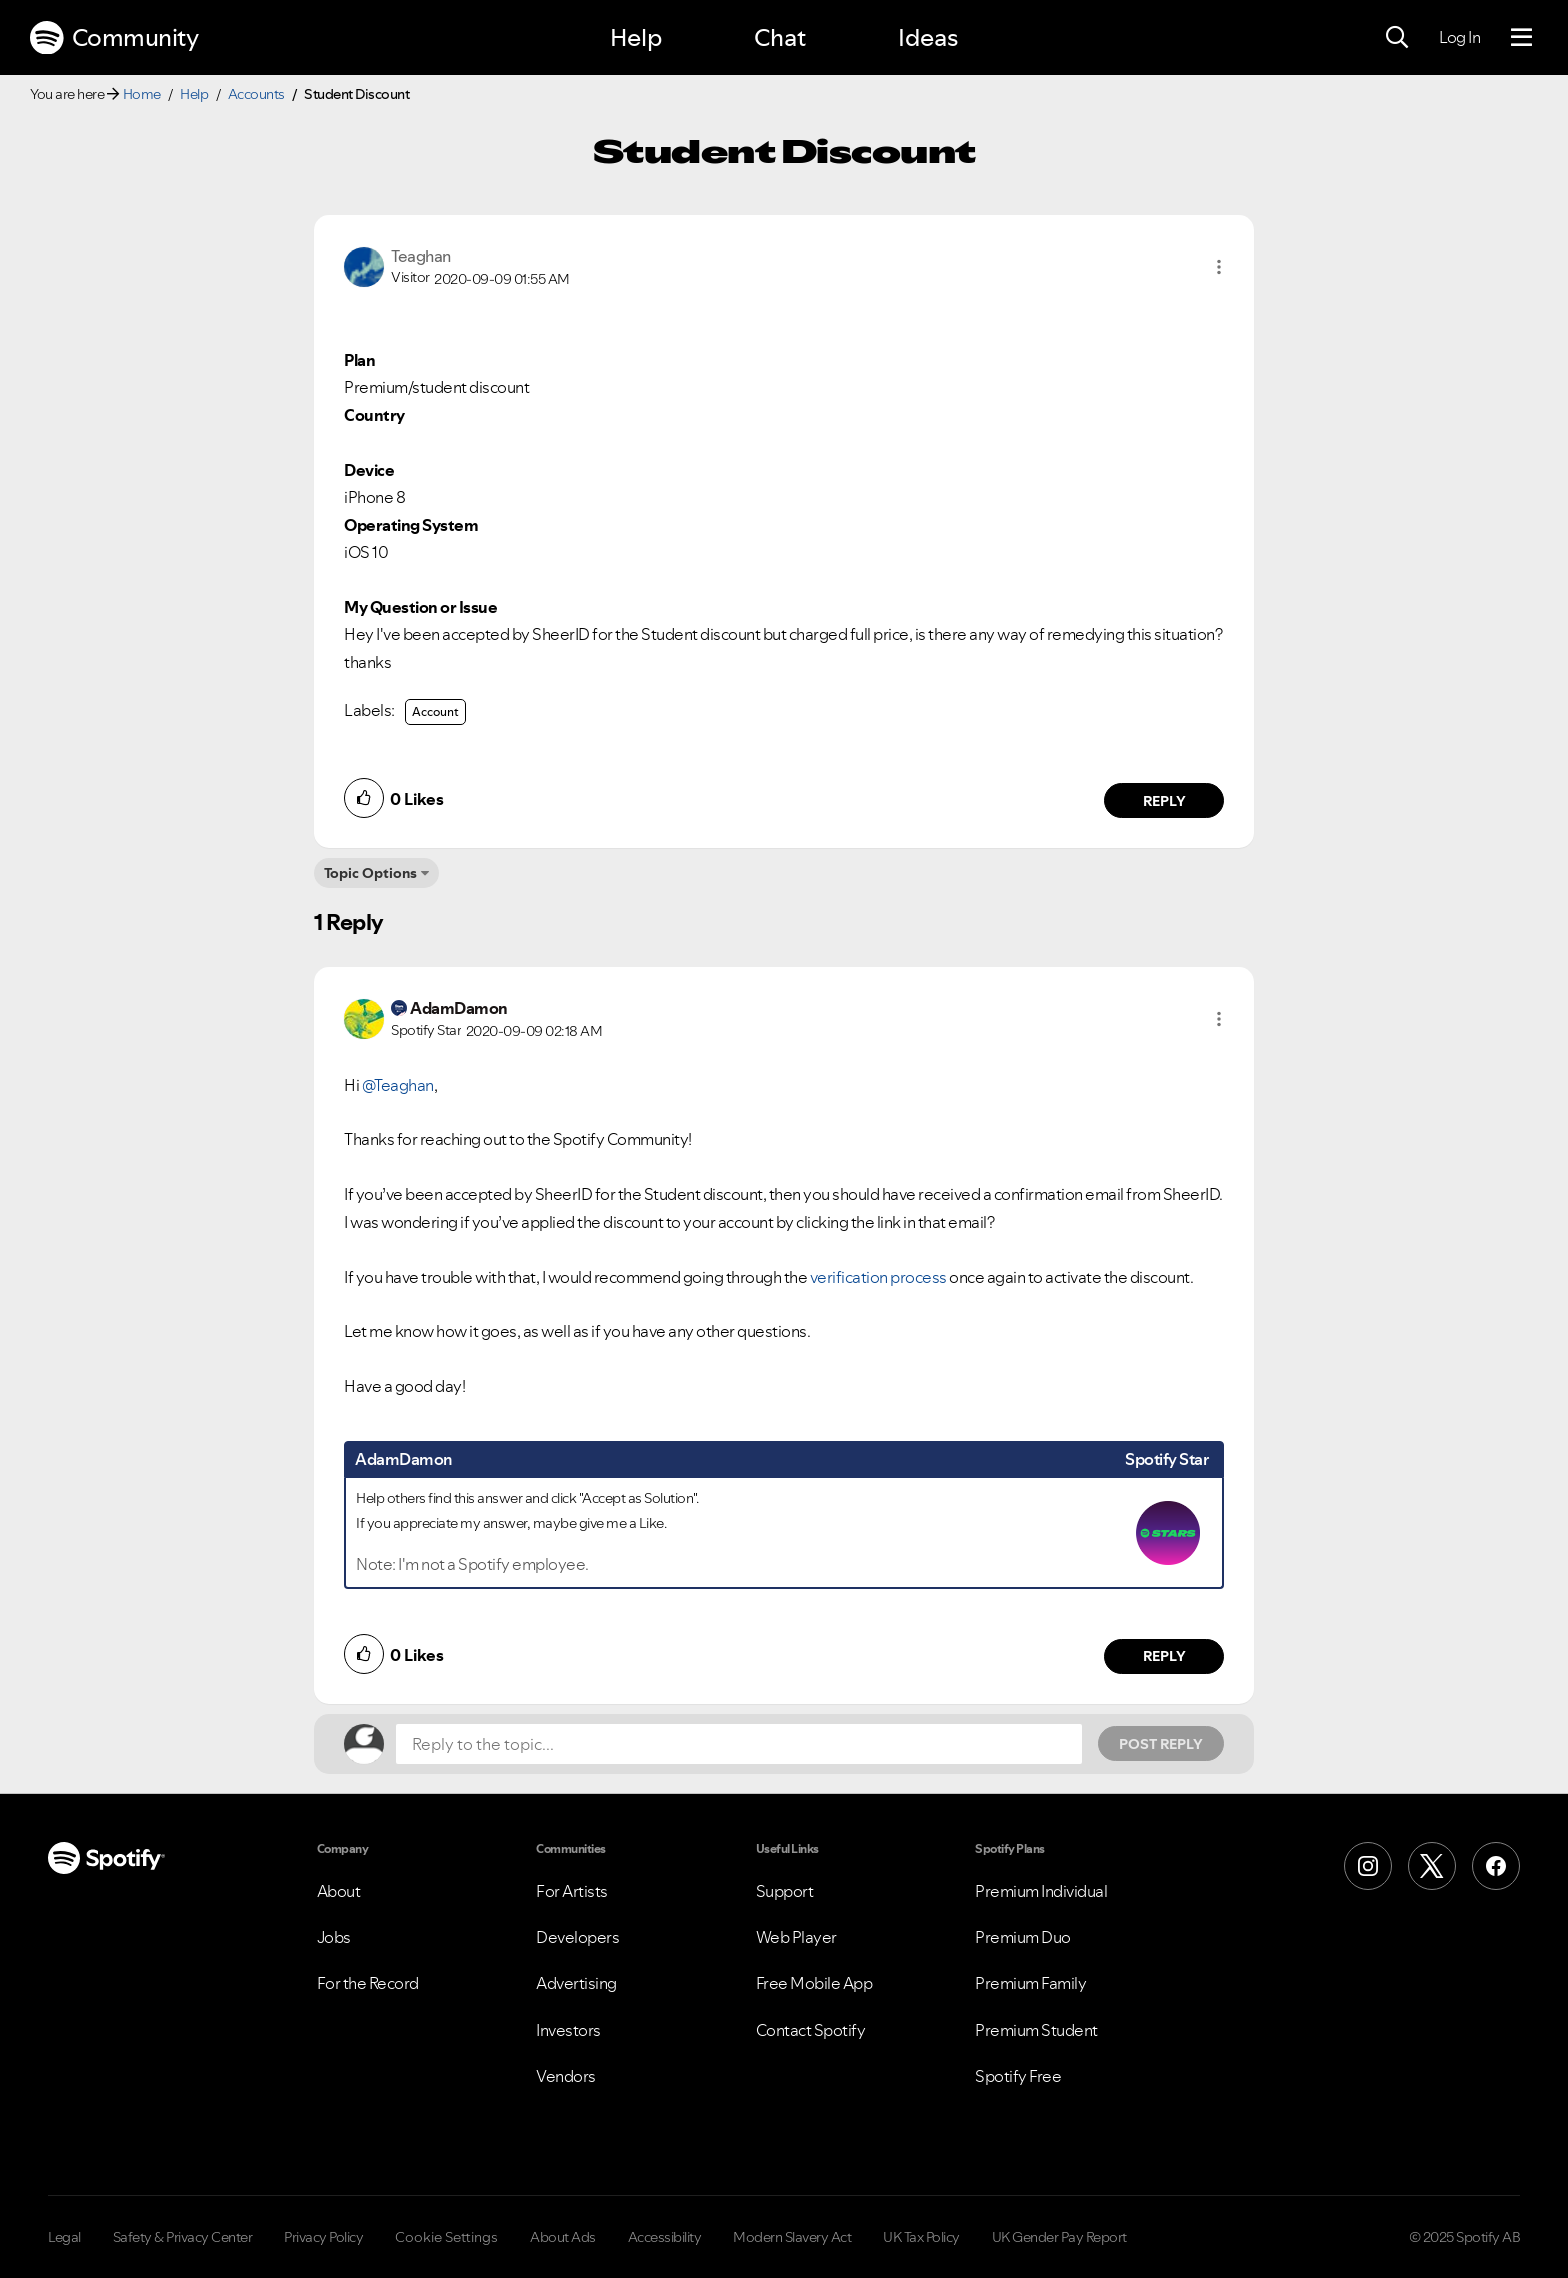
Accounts (256, 94)
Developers (577, 1937)
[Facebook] (1496, 1866)
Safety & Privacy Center (183, 2237)
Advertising (576, 1983)
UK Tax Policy (921, 2237)
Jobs (334, 1937)
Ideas (928, 37)
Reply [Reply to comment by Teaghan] (1164, 801)
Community (114, 38)
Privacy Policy (323, 2237)
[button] (1219, 267)
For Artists (572, 1891)
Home (142, 94)
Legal (64, 2237)
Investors (568, 2030)
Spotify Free (1018, 2076)
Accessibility (665, 2237)
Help (636, 37)
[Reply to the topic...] (739, 1744)
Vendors (566, 2076)
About (339, 1891)
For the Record (368, 1983)
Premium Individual (1041, 1891)
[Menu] (1521, 38)
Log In (1459, 37)
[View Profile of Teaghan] (421, 256)
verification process (878, 1277)
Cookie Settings (446, 2237)
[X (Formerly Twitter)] (1432, 1866)
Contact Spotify (811, 2030)
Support (785, 1891)
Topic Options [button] (370, 873)
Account (435, 711)
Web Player (796, 1937)
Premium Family (1030, 1983)
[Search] (1397, 38)
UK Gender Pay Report (1059, 2237)
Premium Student (1036, 2030)
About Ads (563, 2237)
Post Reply (1161, 1744)
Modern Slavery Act (792, 2237)
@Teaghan (398, 1085)
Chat (780, 37)
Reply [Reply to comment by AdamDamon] (1164, 1656)
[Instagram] (1368, 1866)
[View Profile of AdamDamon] (459, 1008)
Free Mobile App (814, 1983)
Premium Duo (1023, 1937)
